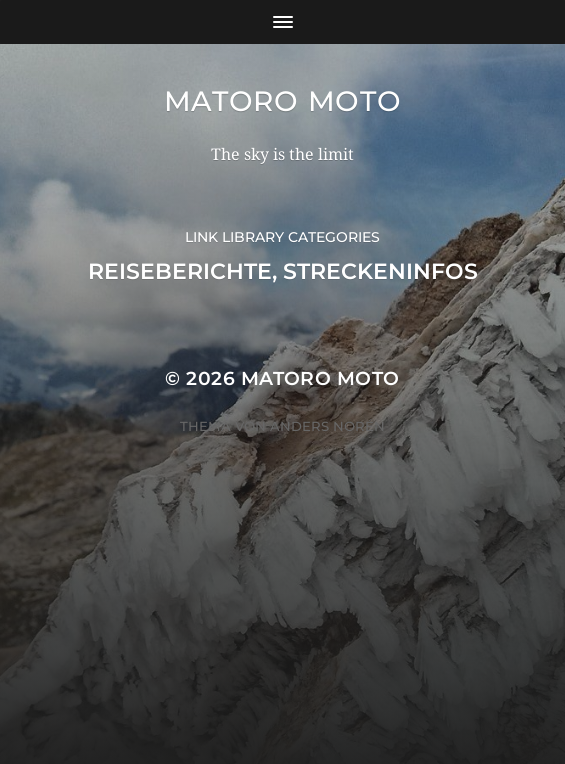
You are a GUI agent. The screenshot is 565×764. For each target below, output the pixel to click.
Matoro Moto (283, 101)
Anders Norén (327, 426)
